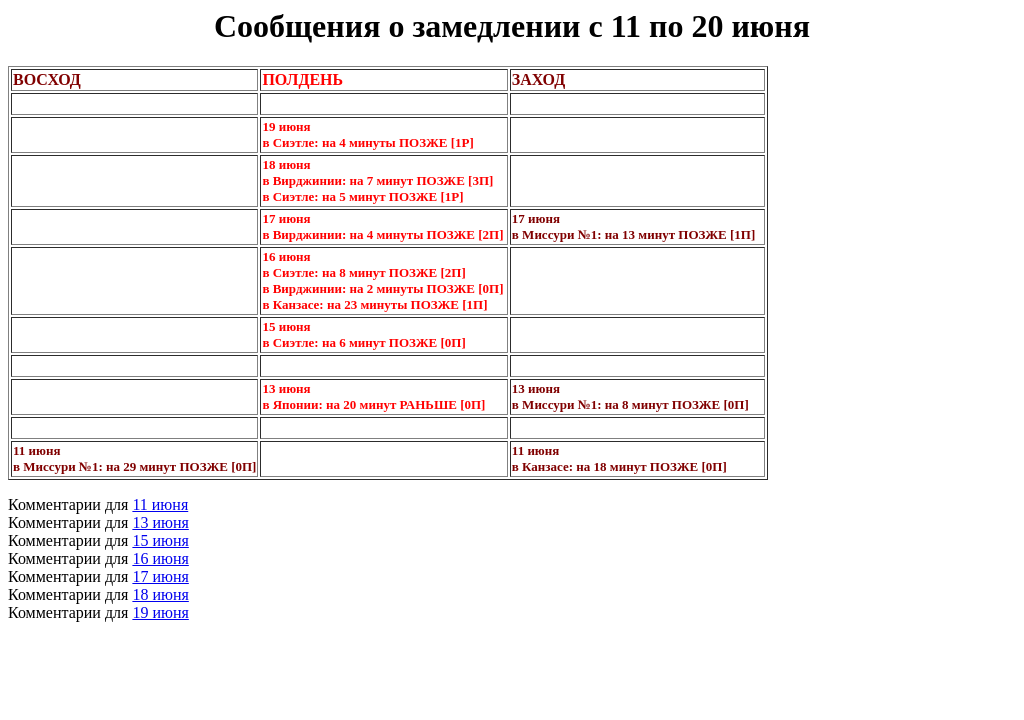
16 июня (160, 558)
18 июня (160, 594)
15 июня (160, 540)
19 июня (160, 612)
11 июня (160, 504)
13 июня (160, 522)
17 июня (160, 576)
